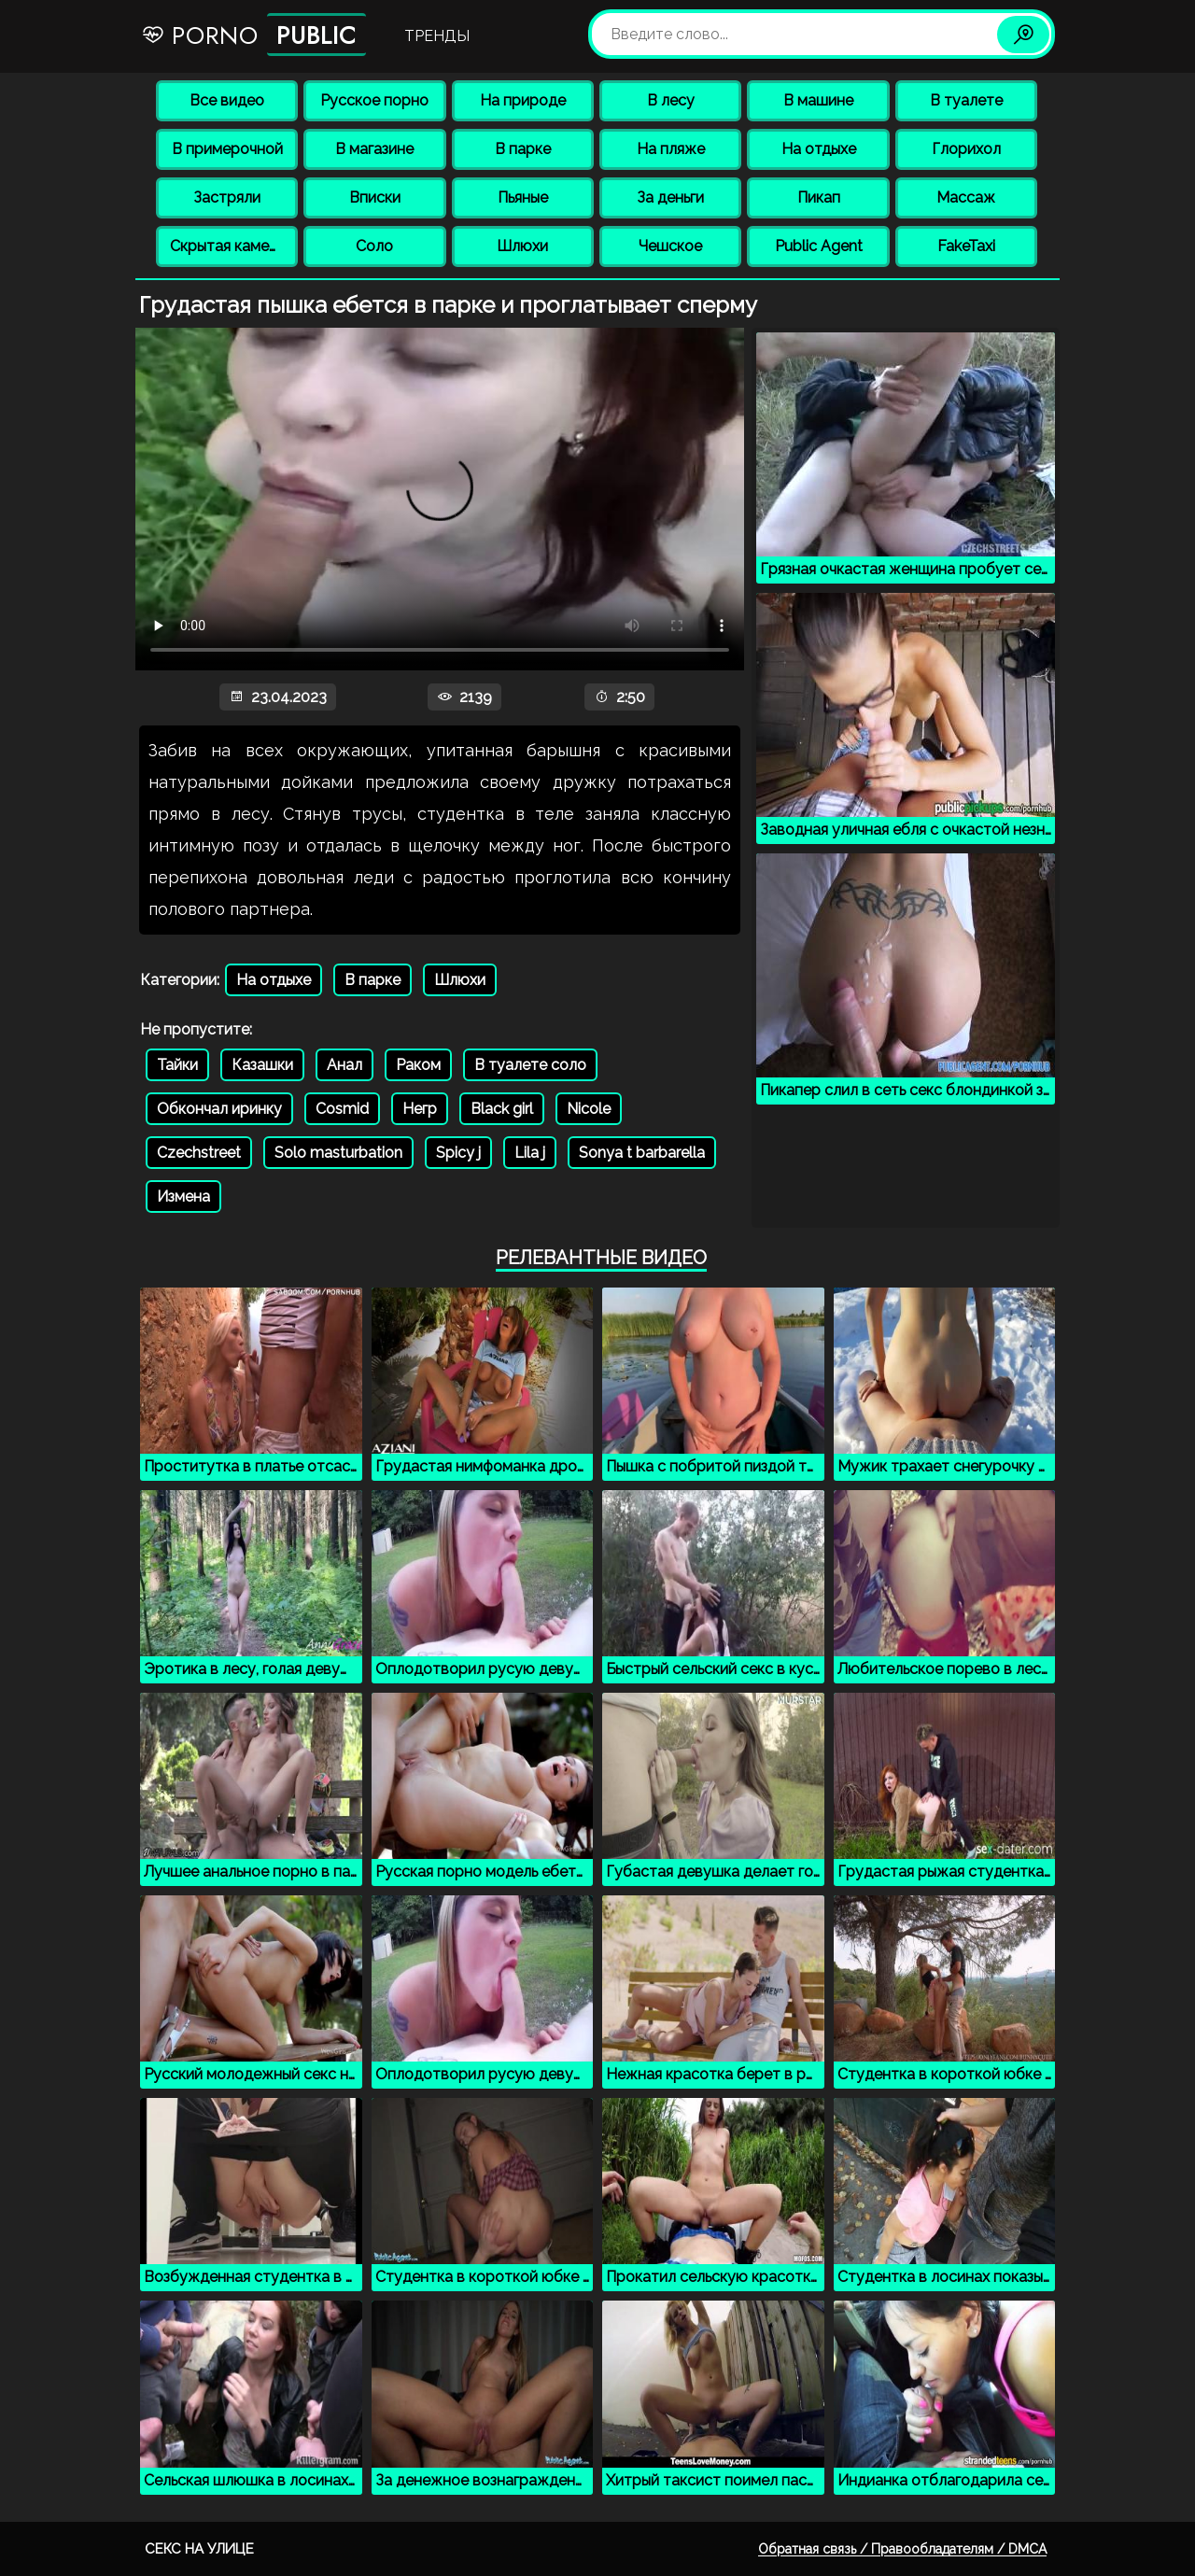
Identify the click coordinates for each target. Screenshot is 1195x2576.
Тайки (177, 1065)
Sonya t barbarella (642, 1152)
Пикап (818, 197)
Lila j (529, 1152)
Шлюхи (522, 246)
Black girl (502, 1109)
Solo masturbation (338, 1152)
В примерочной (227, 149)
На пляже (671, 149)
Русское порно (374, 100)
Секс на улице (199, 2549)
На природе (523, 100)
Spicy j (458, 1152)
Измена (183, 1196)
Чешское (670, 246)
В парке (523, 149)
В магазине (374, 149)
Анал (344, 1065)
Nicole (589, 1109)
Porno (253, 34)
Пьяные (523, 197)
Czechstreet (199, 1152)
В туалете (966, 100)
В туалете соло (530, 1065)
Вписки (375, 197)
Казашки (262, 1065)
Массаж (965, 197)
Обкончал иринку (219, 1109)
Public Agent (819, 246)
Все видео (227, 100)
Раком (418, 1065)
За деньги (670, 197)
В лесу (671, 100)
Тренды (437, 36)
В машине (818, 100)
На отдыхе (818, 149)
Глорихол (966, 149)
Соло (374, 246)
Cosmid (342, 1109)
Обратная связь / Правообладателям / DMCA (902, 2548)
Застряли (226, 197)
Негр (419, 1109)
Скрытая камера (228, 246)
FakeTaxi (966, 246)
